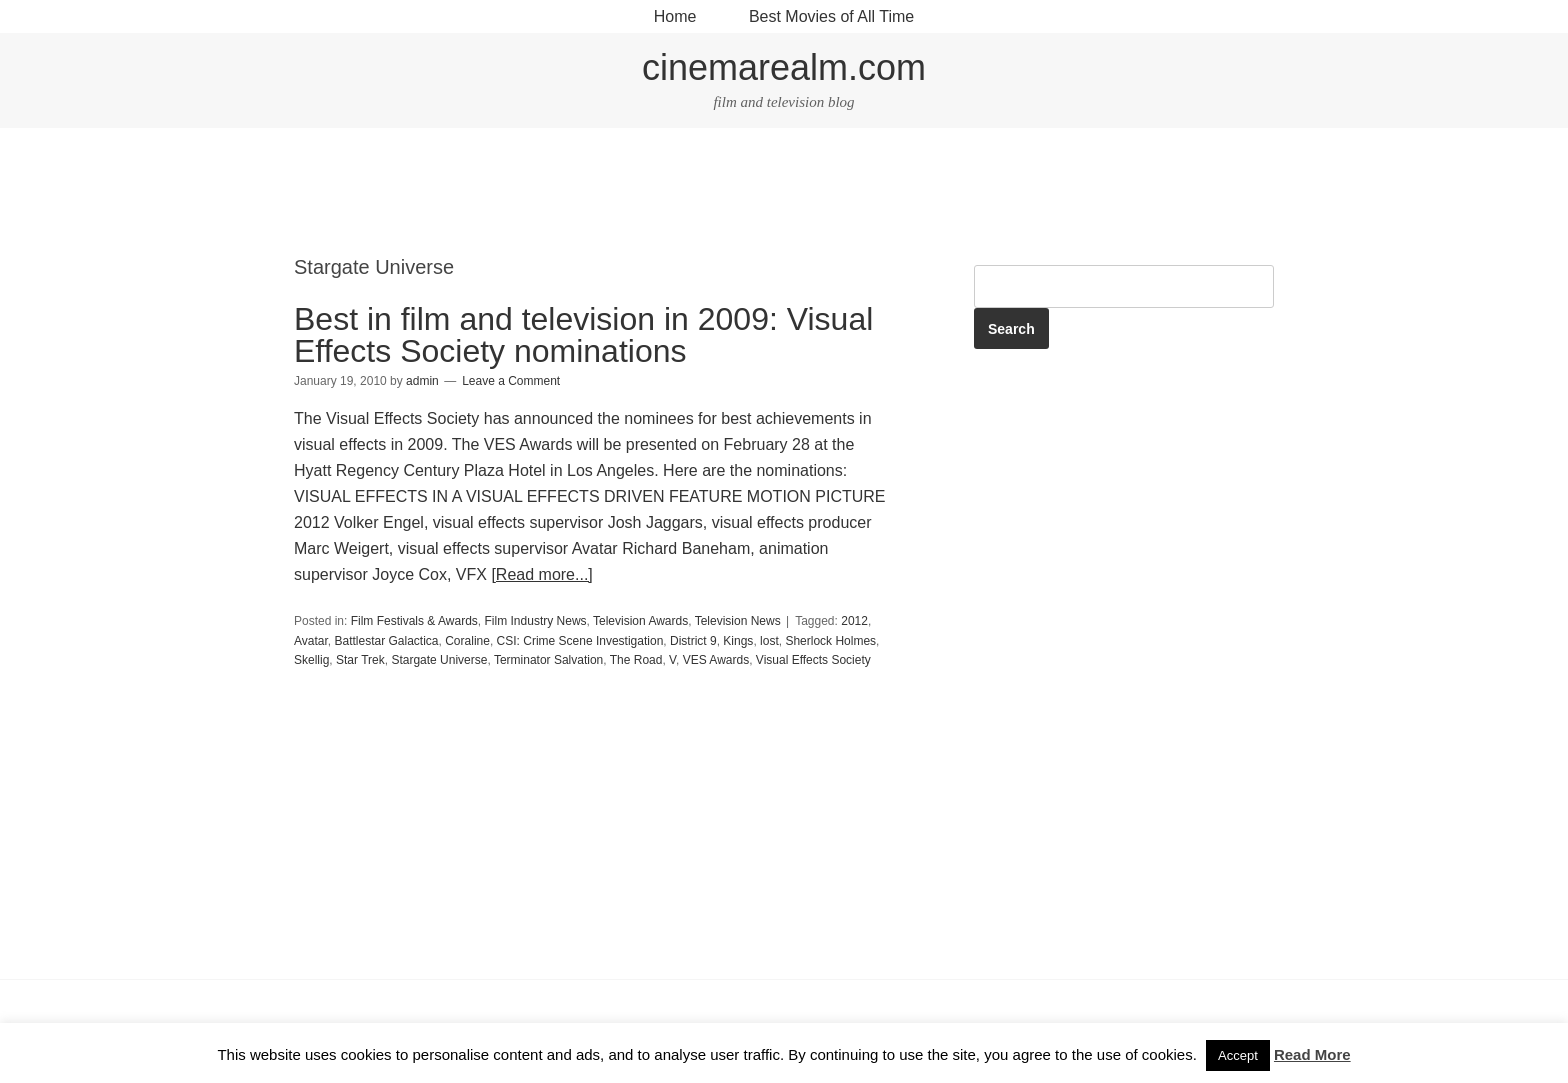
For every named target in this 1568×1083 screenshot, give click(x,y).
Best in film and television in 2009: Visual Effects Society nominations (583, 335)
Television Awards (640, 621)
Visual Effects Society (813, 660)
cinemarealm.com (784, 67)
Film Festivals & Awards (414, 621)
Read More (1312, 1054)
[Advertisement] (784, 194)
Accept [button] (1238, 1055)
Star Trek (360, 660)
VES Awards (716, 660)
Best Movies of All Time (831, 16)
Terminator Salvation (548, 660)
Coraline (467, 641)
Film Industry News (536, 621)
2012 (854, 621)
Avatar (311, 641)
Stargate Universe (439, 660)
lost (769, 641)
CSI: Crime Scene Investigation (580, 641)
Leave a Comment (511, 381)
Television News (738, 621)
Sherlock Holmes (830, 641)
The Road (636, 660)
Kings (738, 641)
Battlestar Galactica (386, 641)
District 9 (693, 641)
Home (675, 16)
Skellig (311, 660)
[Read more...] (541, 574)
